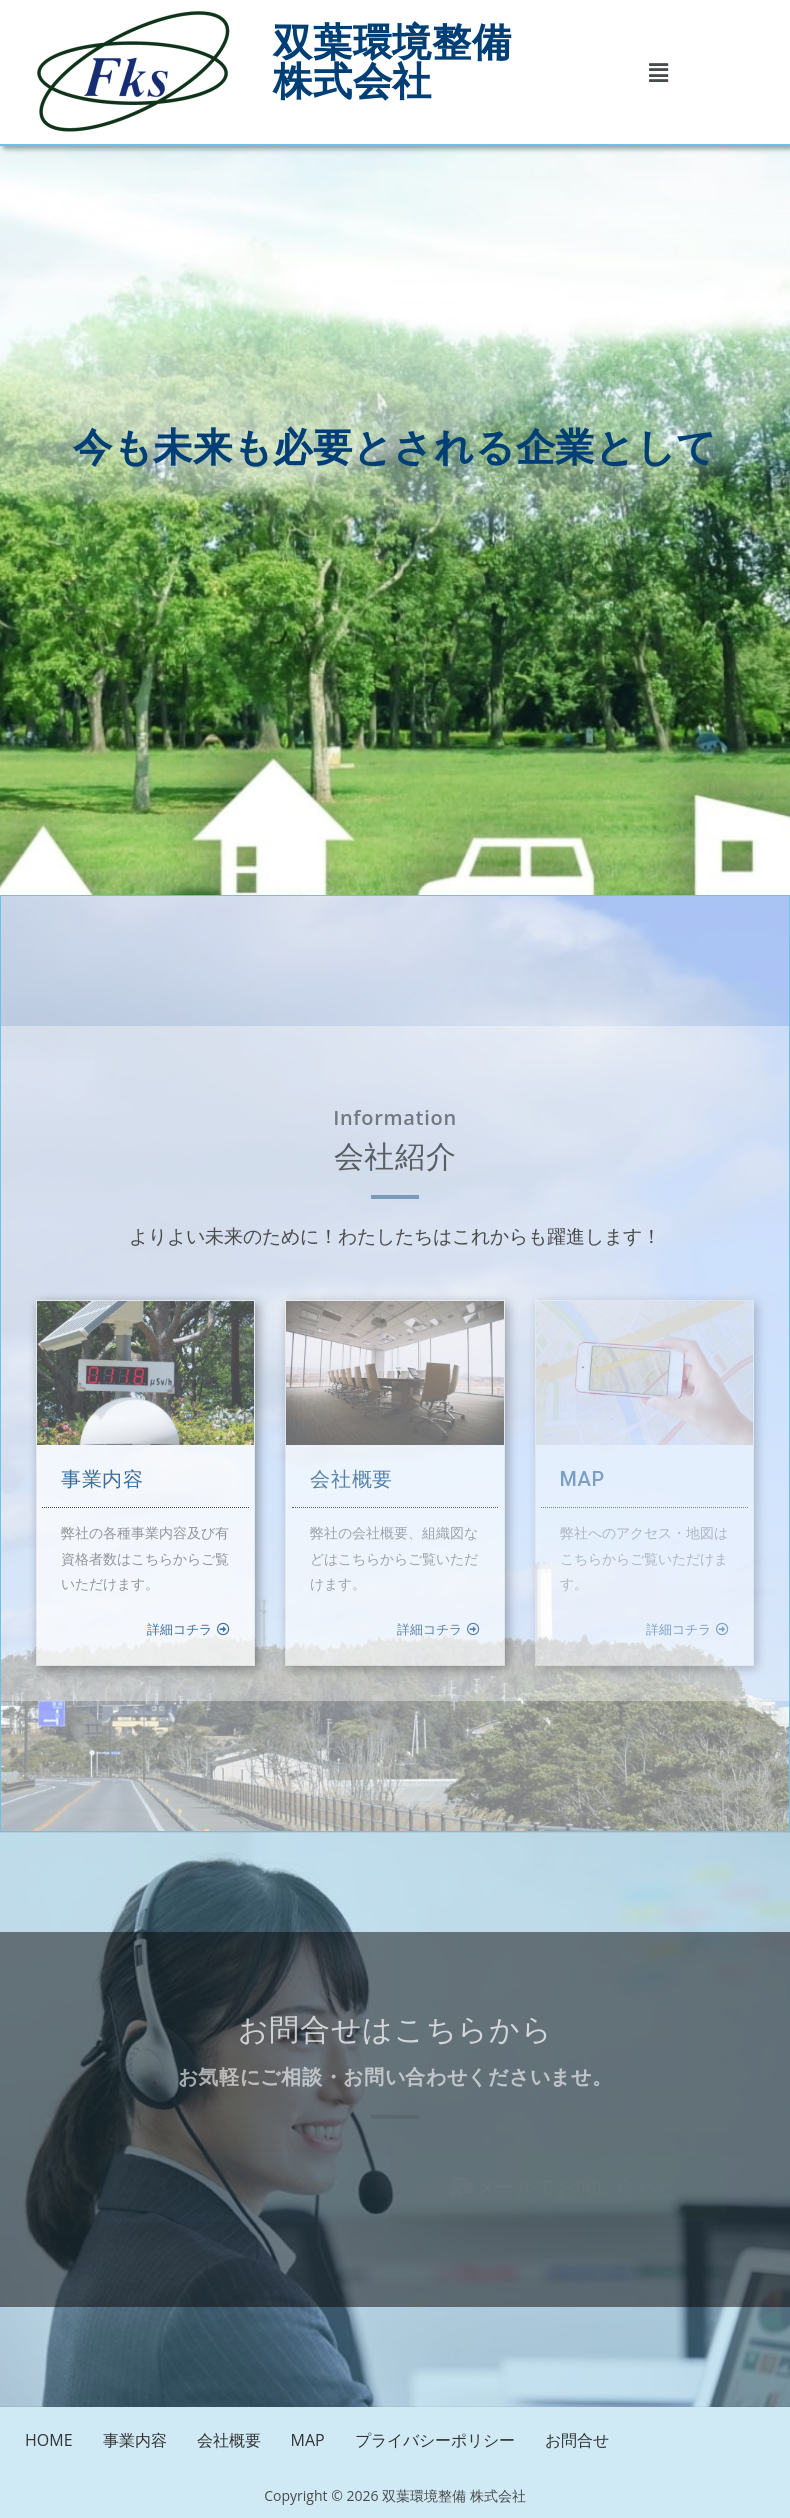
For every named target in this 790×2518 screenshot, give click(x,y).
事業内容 (135, 2440)
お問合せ (577, 2440)
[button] (658, 72)
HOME (49, 2440)
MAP (308, 2440)
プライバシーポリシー (435, 2440)
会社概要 (229, 2440)
